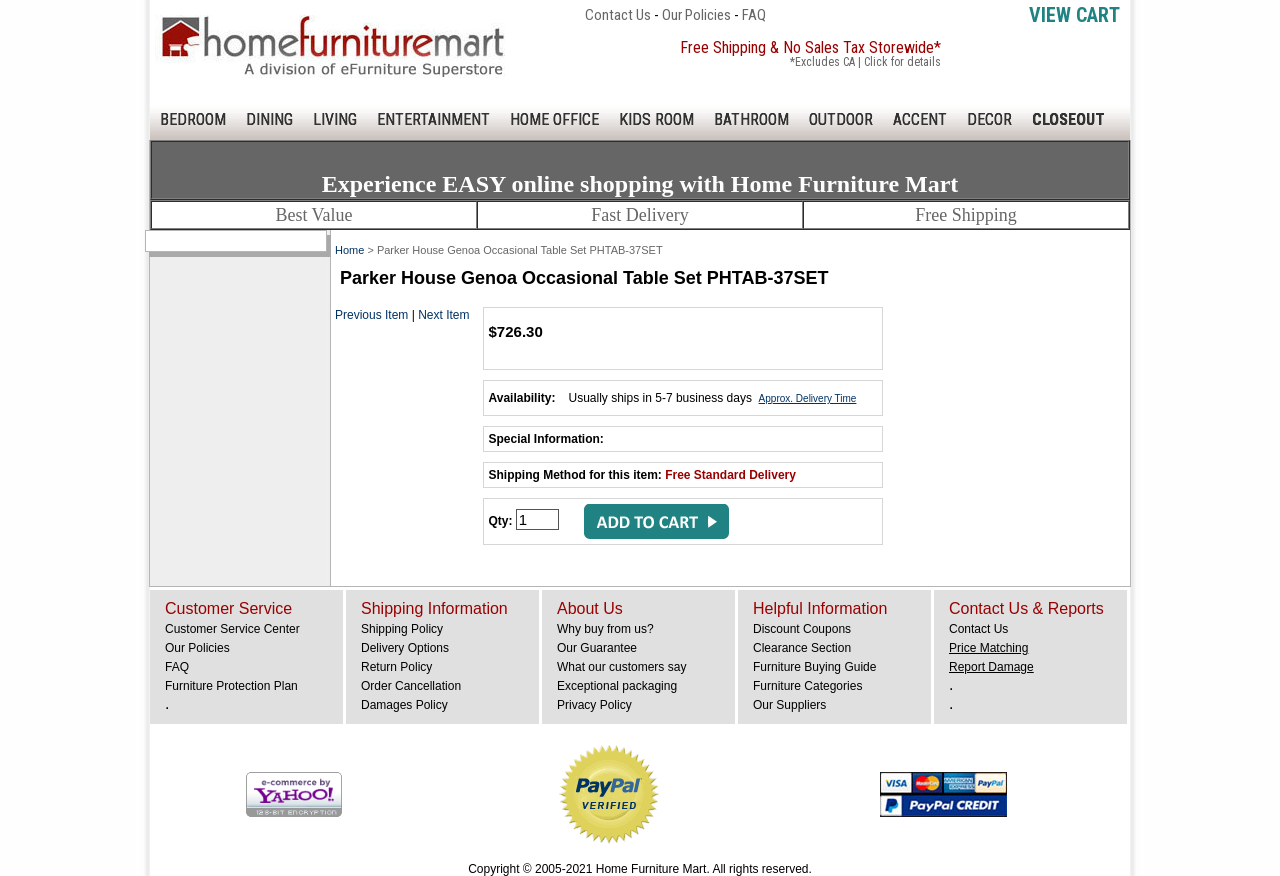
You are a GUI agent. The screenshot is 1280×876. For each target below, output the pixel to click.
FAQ (754, 15)
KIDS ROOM (656, 119)
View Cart (1074, 15)
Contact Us (618, 15)
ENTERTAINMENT (433, 119)
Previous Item (371, 315)
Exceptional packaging (617, 686)
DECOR (989, 119)
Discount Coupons (802, 629)
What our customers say (621, 667)
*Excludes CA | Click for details (865, 62)
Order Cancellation (411, 686)
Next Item (443, 315)
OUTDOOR (841, 119)
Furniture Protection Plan (231, 686)
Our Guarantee (597, 648)
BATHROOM (751, 119)
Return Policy (396, 667)
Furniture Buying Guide (814, 667)
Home (349, 250)
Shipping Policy (402, 629)
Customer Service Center (232, 629)
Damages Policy (404, 705)
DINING (269, 119)
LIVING (335, 119)
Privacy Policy (594, 705)
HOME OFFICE (554, 119)
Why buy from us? (605, 629)
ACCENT (920, 119)
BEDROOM (193, 119)
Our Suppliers (789, 705)
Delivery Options (405, 648)
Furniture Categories (807, 686)
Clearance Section (802, 648)
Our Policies (696, 15)
